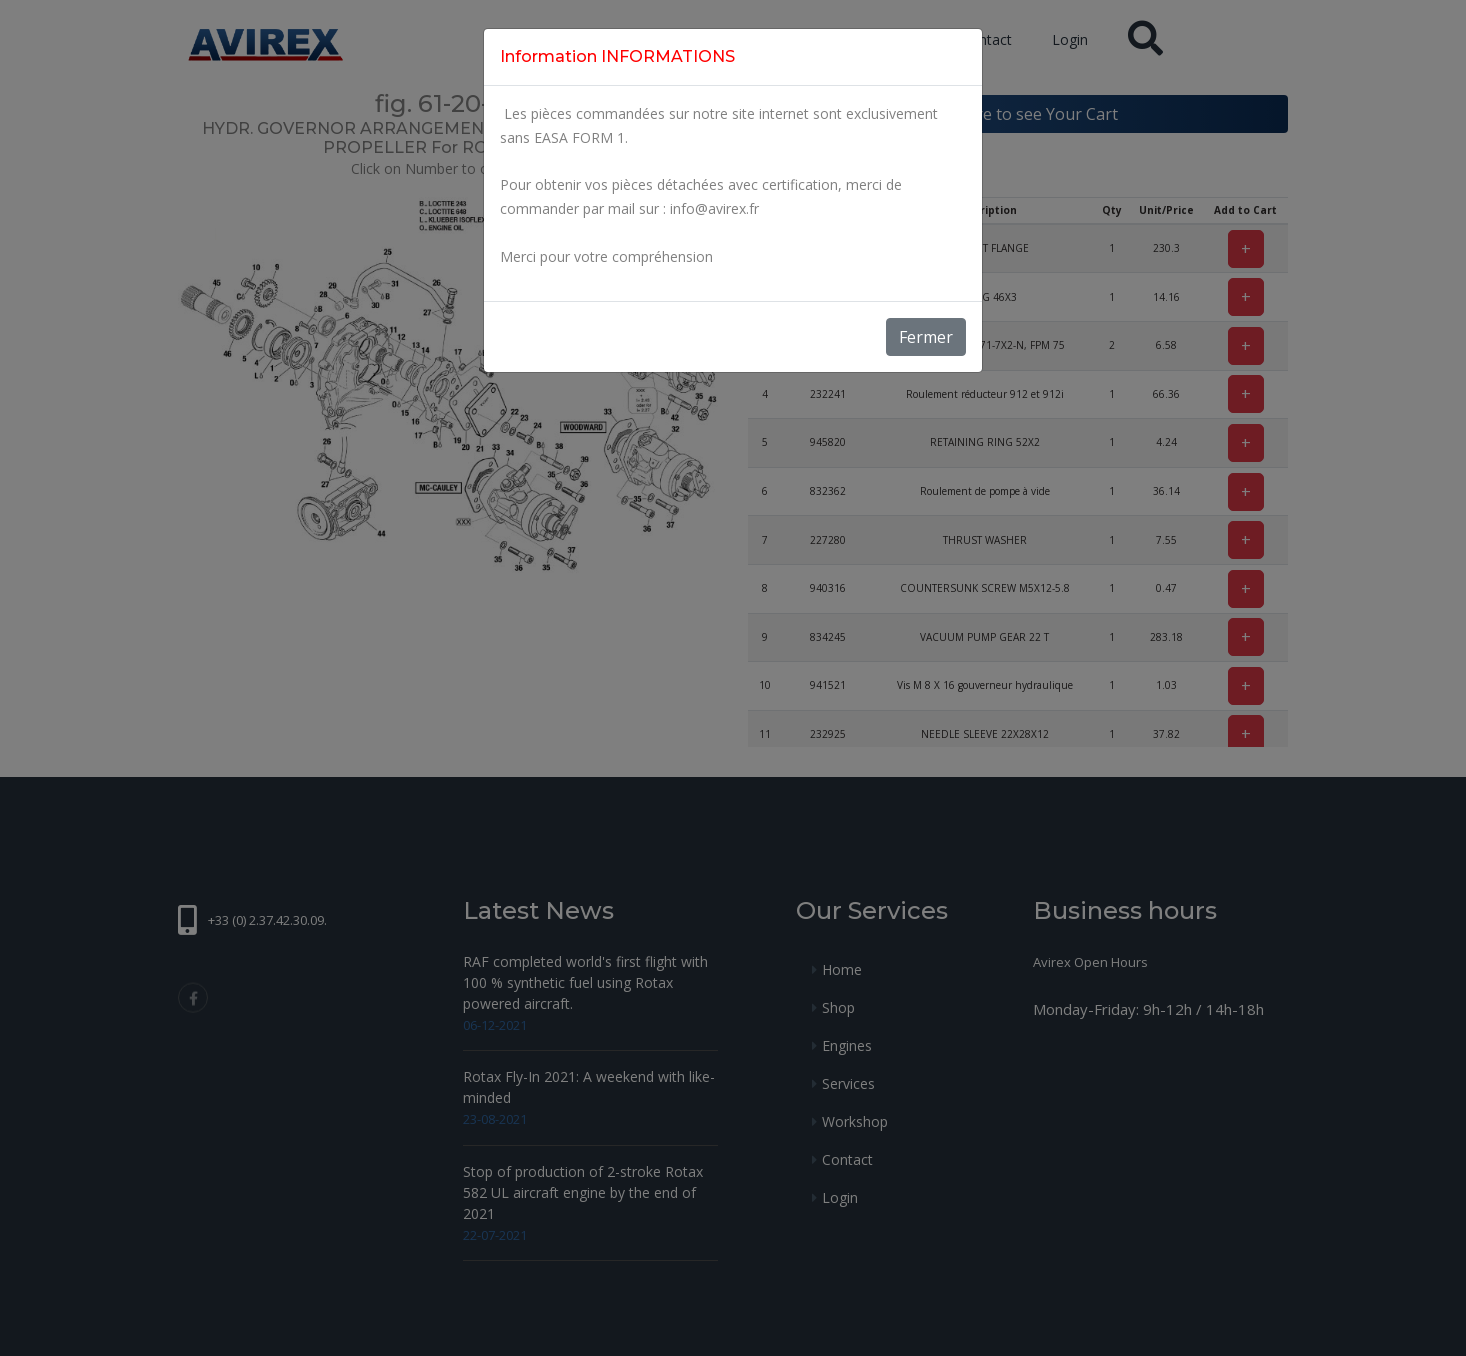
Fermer (926, 337)
